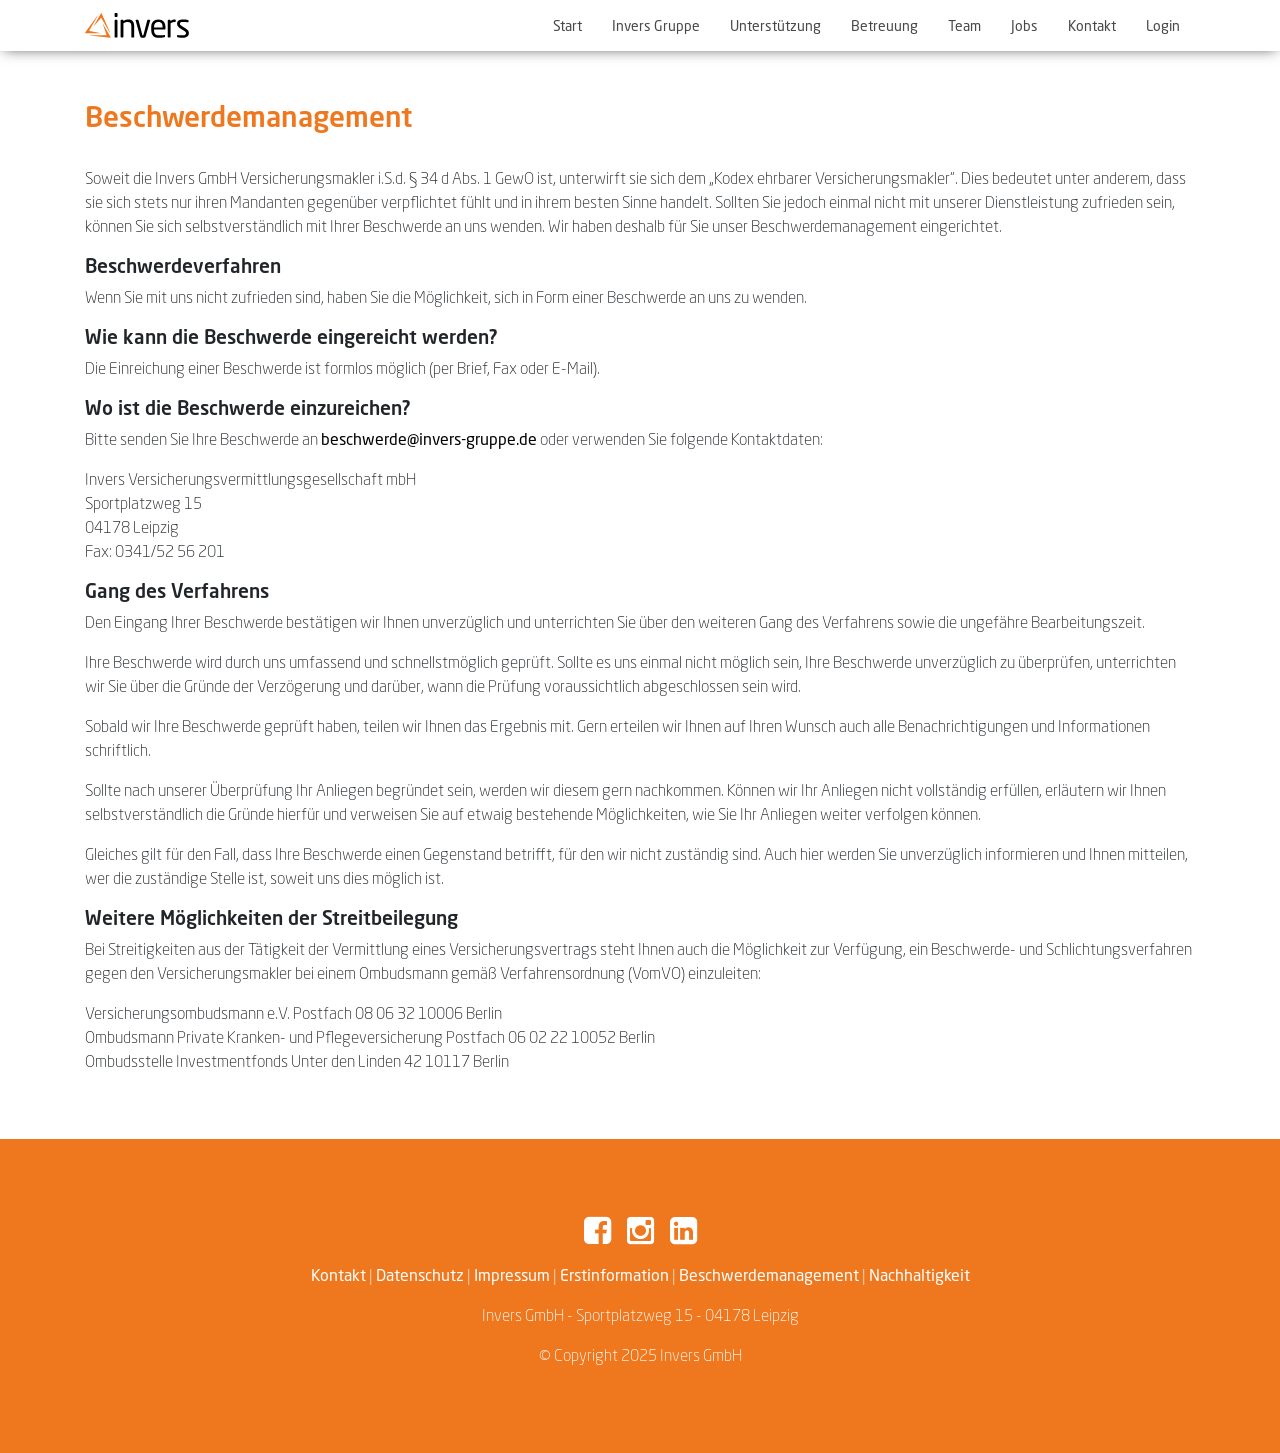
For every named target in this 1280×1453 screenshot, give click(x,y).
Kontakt (1092, 25)
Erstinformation (614, 1275)
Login (1163, 25)
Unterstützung (775, 25)
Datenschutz (420, 1275)
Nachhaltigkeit (919, 1275)
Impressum (512, 1275)
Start (567, 25)
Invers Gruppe (656, 25)
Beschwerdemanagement (769, 1275)
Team (964, 25)
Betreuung (884, 25)
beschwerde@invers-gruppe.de (429, 439)
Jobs (1024, 25)
